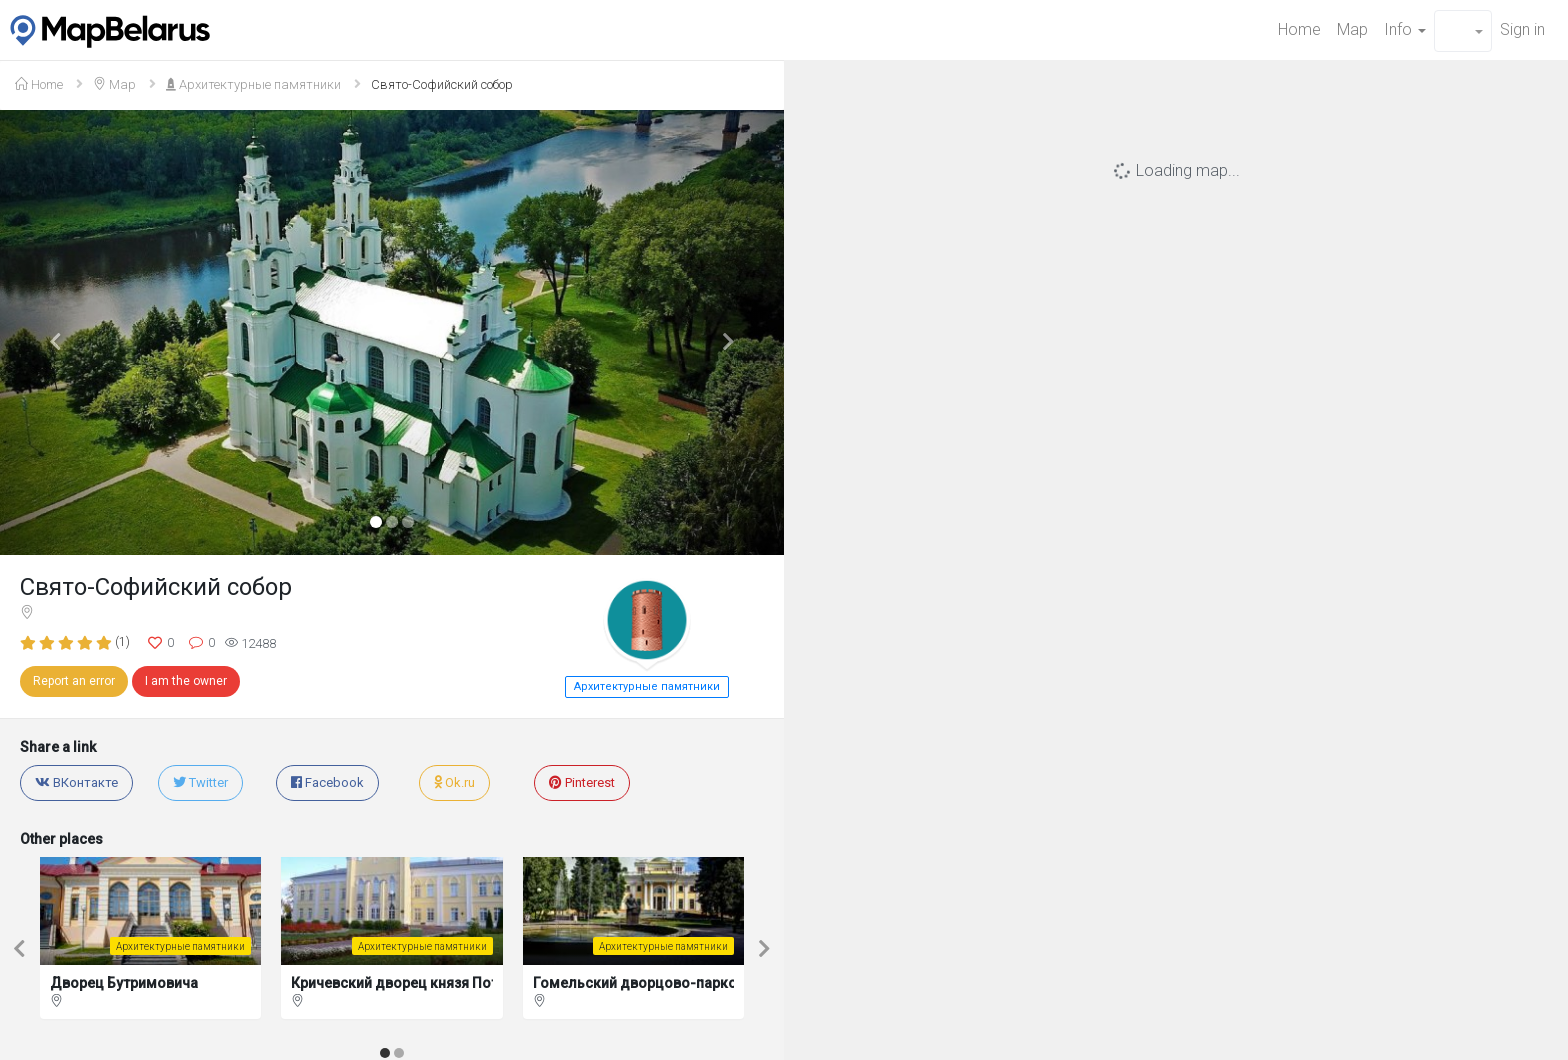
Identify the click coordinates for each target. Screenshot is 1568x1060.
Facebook (327, 782)
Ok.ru (454, 782)
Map (1352, 29)
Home (1299, 29)
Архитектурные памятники (253, 84)
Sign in (1522, 29)
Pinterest (582, 782)
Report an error (74, 681)
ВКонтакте (76, 782)
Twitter (200, 782)
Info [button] (1405, 29)
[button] (1463, 31)
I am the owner (186, 681)
